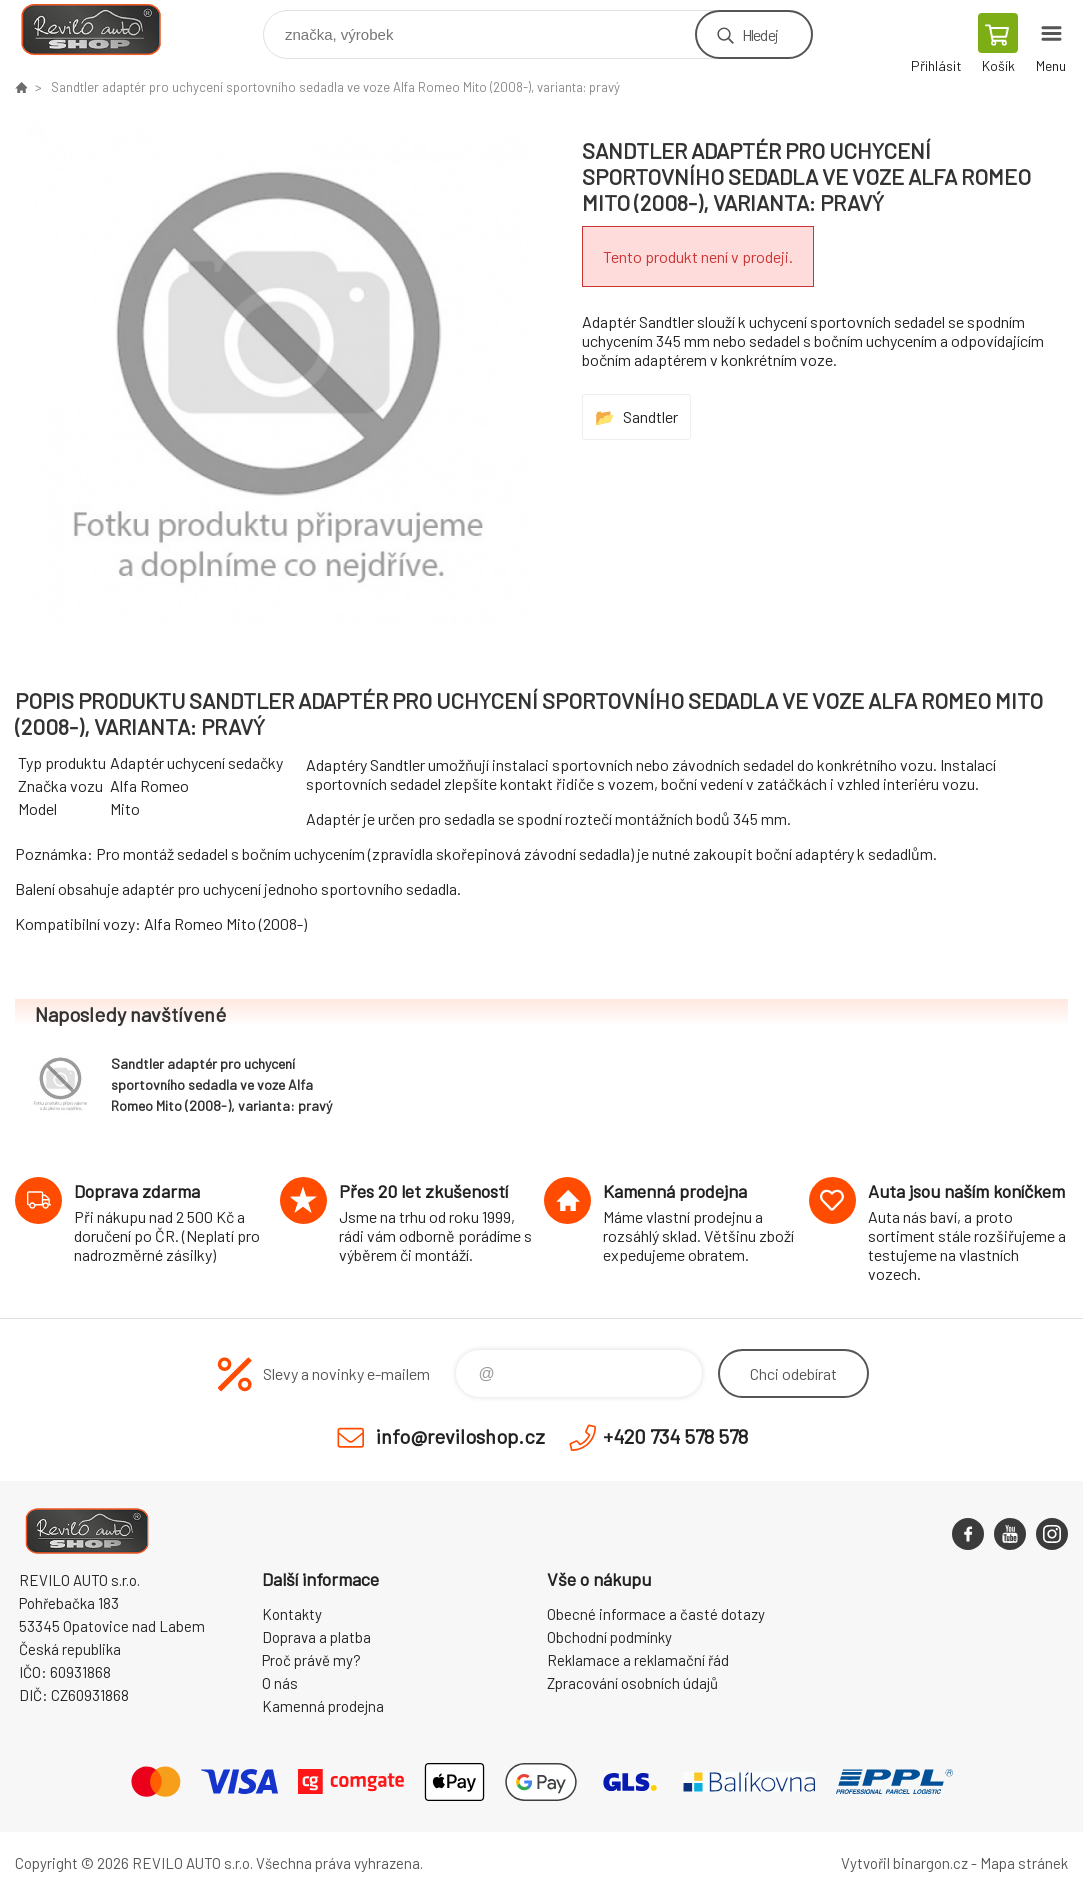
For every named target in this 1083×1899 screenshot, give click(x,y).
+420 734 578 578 (675, 1436)
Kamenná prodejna (323, 1706)
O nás (280, 1683)
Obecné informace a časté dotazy (656, 1614)
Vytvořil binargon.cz (904, 1863)
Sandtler (650, 416)
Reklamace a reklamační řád (638, 1660)
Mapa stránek (1024, 1863)
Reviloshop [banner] (103, 29)
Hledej (760, 34)
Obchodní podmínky (609, 1637)
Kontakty (292, 1614)
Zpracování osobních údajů (632, 1683)
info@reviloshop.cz (460, 1436)
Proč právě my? (311, 1660)
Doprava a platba (316, 1637)
